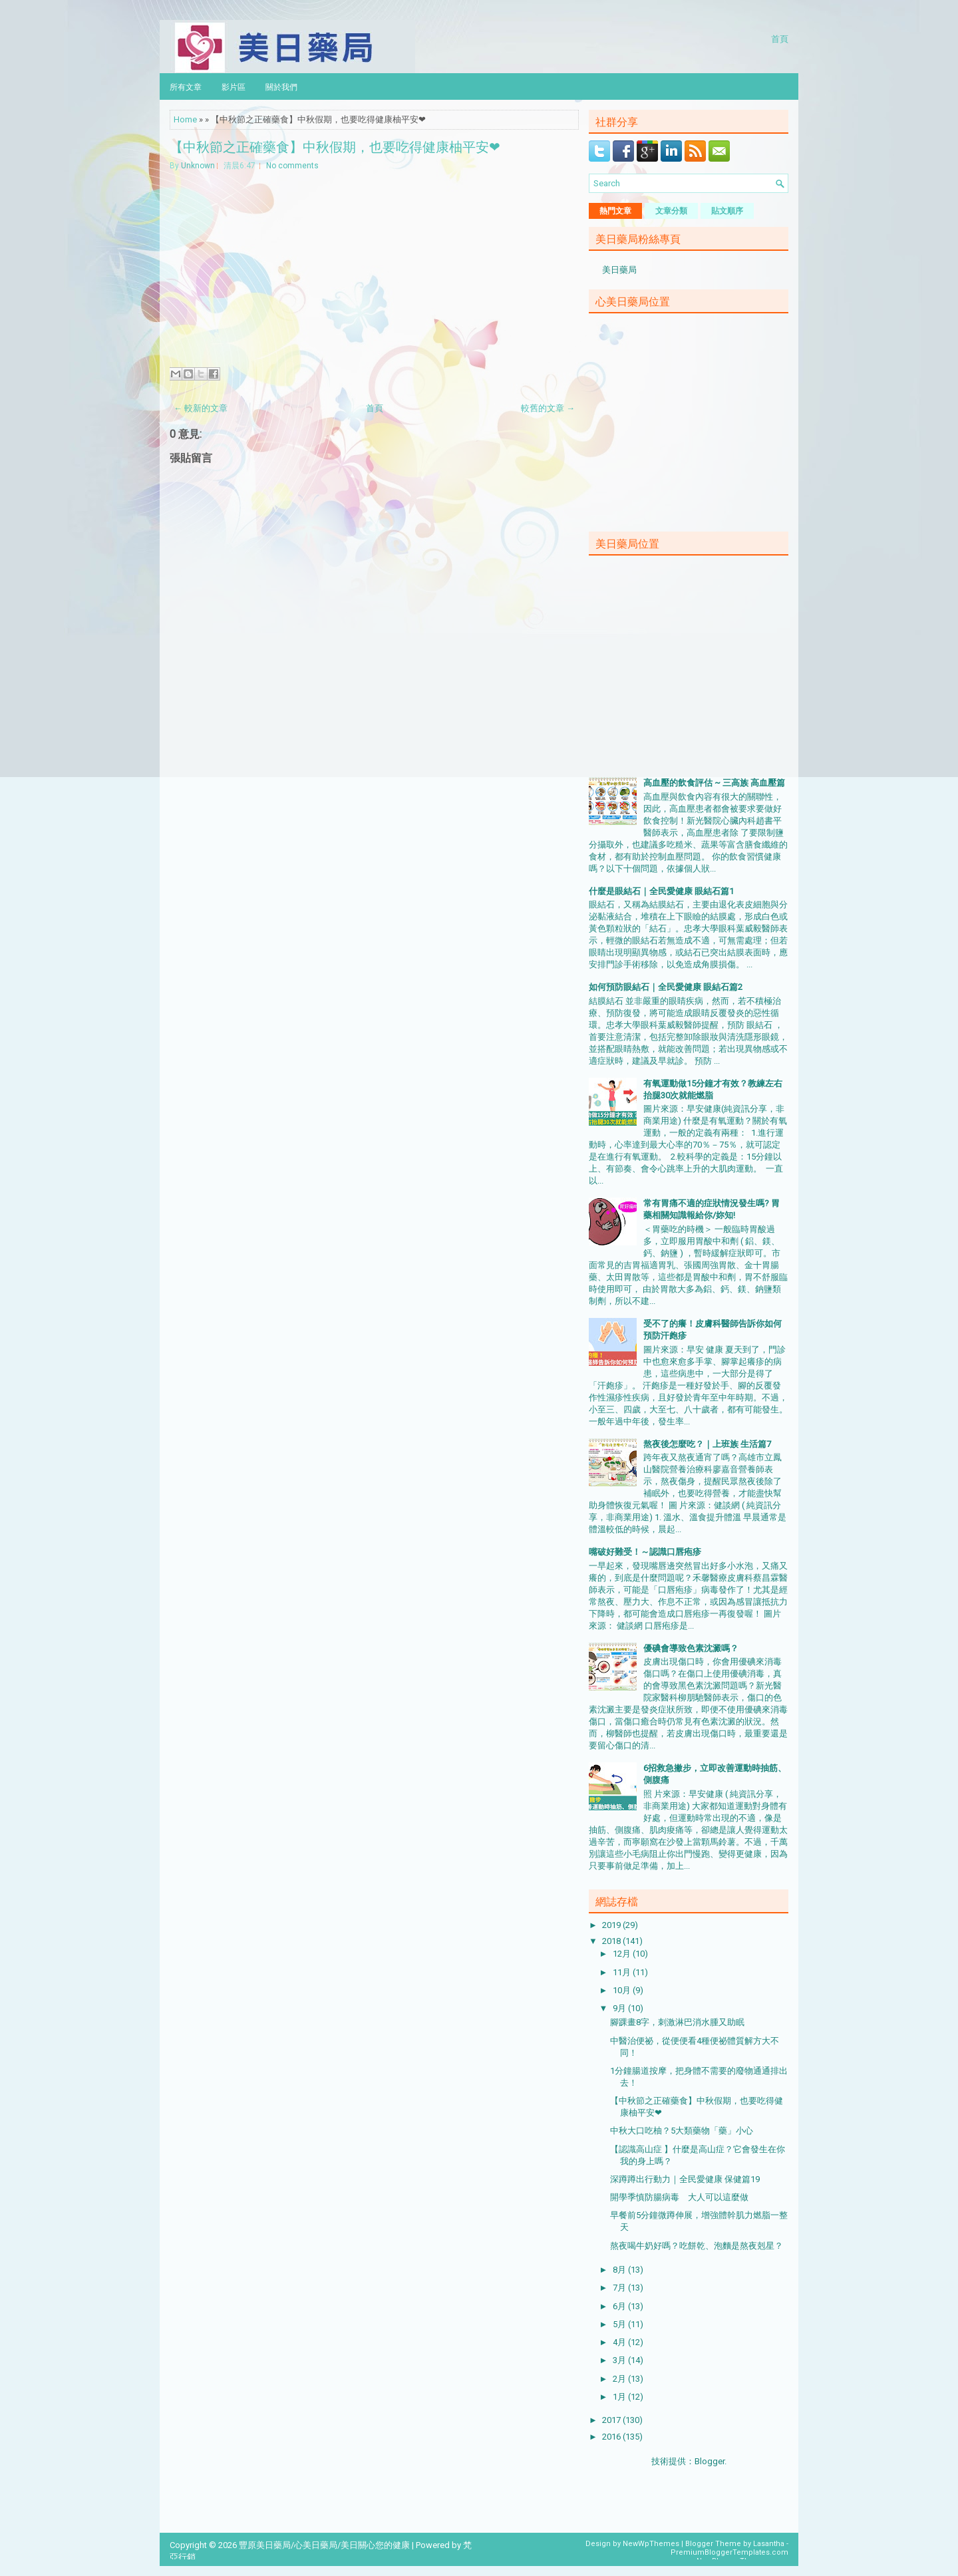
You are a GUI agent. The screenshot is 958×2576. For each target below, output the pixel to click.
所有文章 (186, 86)
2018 (612, 1941)
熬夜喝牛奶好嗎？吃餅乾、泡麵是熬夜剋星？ (696, 2246)
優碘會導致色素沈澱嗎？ (690, 1648)
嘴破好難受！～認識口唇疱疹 (645, 1552)
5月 (620, 2324)
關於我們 (281, 86)
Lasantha (768, 2543)
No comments (292, 165)
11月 (623, 1972)
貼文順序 (727, 211)
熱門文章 (615, 211)
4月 (620, 2342)
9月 (620, 2008)
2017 (612, 2420)
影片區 (233, 86)
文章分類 (671, 211)
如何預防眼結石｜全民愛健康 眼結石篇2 (665, 987)
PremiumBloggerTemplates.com (729, 2552)
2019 (612, 1925)
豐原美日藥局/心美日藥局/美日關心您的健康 (324, 2545)
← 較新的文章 (201, 408)
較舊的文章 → (548, 408)
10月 (623, 1990)
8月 (620, 2270)
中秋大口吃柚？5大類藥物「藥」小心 (681, 2131)
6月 (620, 2306)
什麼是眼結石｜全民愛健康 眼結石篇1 (661, 891)
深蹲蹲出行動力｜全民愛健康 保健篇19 (685, 2179)
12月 (623, 1954)
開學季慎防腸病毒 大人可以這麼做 (679, 2197)
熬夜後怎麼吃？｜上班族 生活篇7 (707, 1444)
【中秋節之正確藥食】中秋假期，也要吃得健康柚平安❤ (335, 146)
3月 (620, 2360)
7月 (620, 2288)
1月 (620, 2397)
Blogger (709, 2461)
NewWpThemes (651, 2543)
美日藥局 (619, 270)
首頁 (779, 38)
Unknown (198, 165)
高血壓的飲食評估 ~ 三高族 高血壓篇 (714, 783)
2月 (620, 2379)
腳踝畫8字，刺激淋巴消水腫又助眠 (677, 2022)
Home (185, 119)
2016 (612, 2437)
